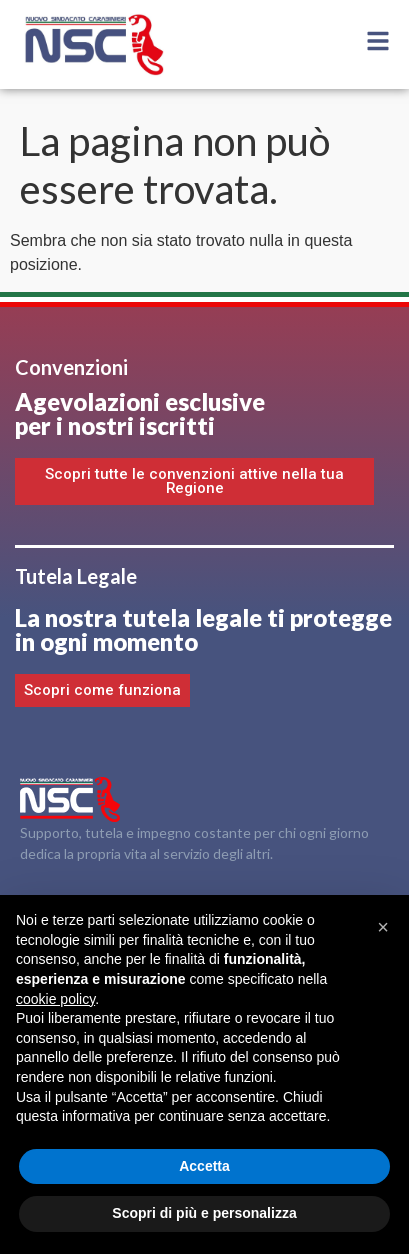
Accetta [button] (204, 1166)
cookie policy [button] (55, 999)
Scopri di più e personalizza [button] (204, 1213)
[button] (383, 927)
